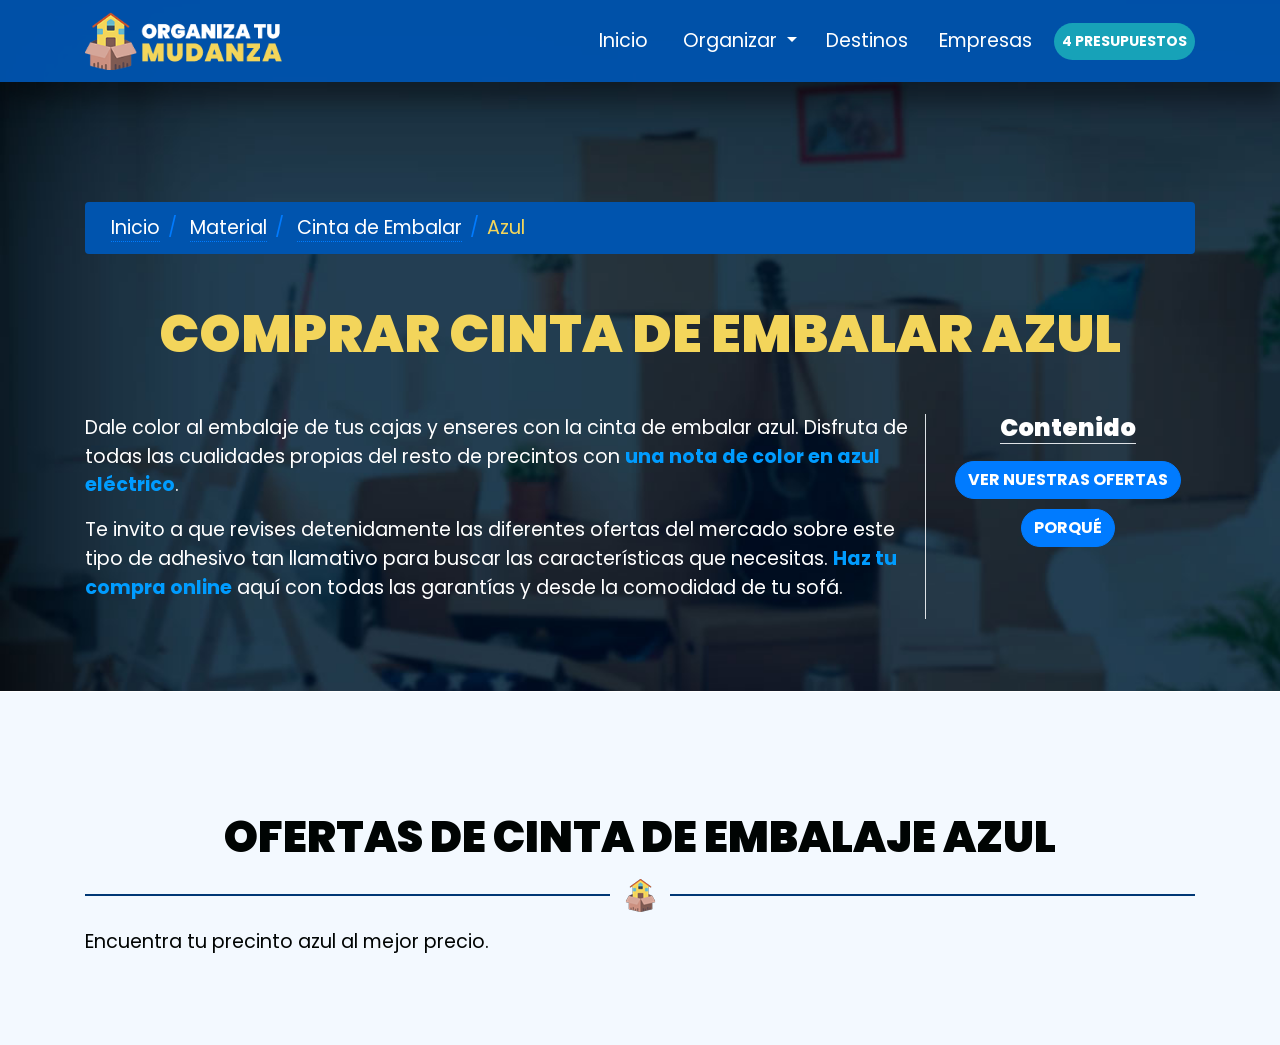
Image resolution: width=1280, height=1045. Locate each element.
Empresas (985, 61)
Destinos (867, 61)
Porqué (1068, 527)
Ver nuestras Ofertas (1068, 479)
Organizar (732, 61)
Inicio (623, 61)
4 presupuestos (1124, 62)
